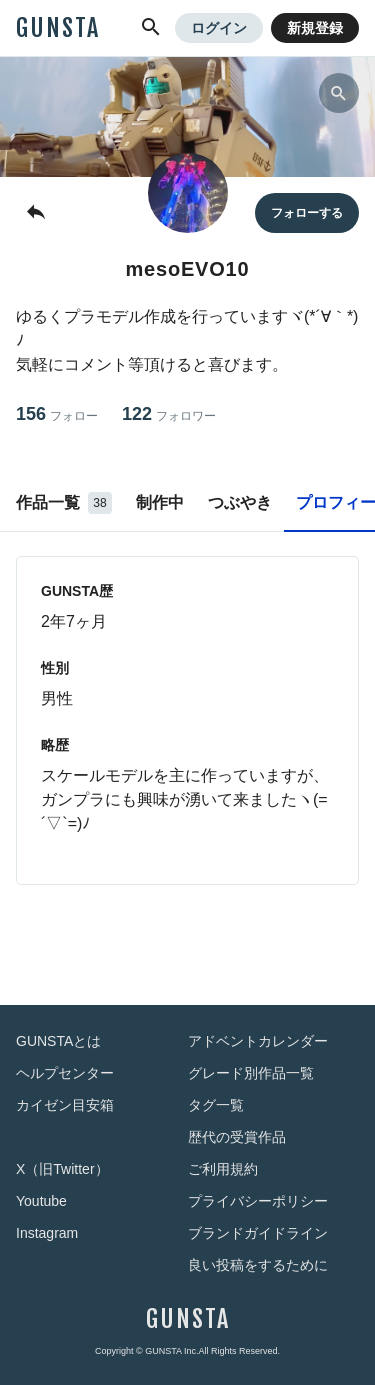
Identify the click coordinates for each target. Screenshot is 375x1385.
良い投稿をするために (258, 1265)
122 (169, 414)
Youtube (41, 1201)
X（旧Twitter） (62, 1169)
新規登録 (315, 28)
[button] (151, 28)
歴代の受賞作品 (237, 1137)
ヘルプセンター (65, 1073)
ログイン (219, 28)
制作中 (160, 502)
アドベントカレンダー (258, 1041)
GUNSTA (58, 28)
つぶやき (240, 502)
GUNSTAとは (58, 1041)
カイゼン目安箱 (65, 1105)
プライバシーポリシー (258, 1201)
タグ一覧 (216, 1105)
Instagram (47, 1233)
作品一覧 (64, 503)
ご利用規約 (223, 1169)
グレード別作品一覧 (251, 1073)
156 (57, 414)
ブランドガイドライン (258, 1233)
